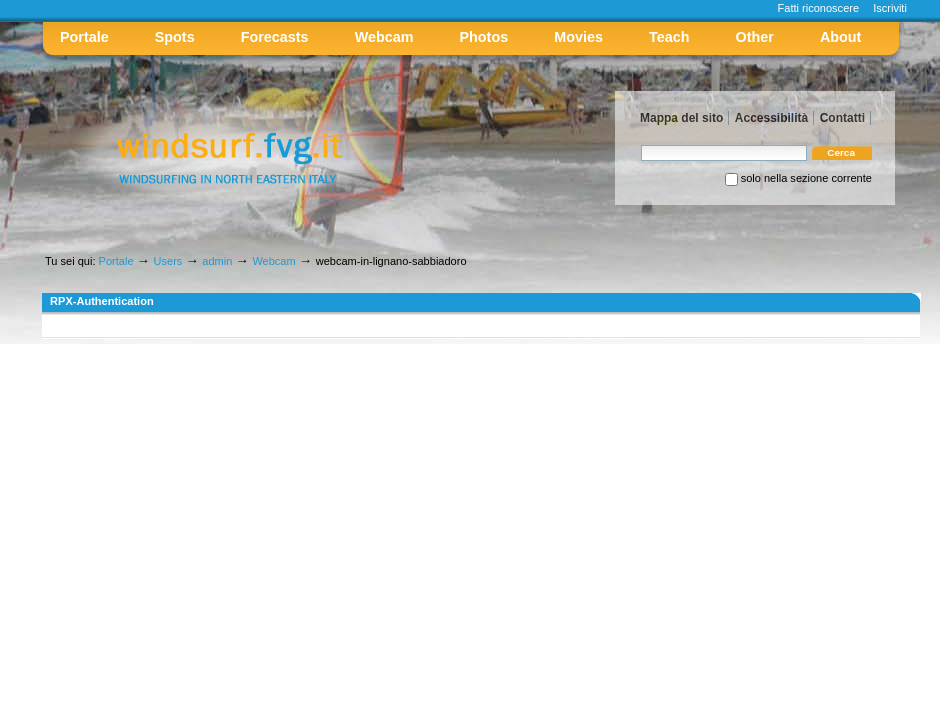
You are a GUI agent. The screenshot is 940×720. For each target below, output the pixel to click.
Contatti (842, 118)
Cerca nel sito (640, 144)
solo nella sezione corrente (806, 178)
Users (168, 261)
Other (755, 37)
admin (217, 261)
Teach (669, 37)
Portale (84, 37)
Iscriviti (890, 8)
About (840, 37)
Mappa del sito (681, 118)
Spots (175, 37)
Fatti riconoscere (819, 8)
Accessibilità (771, 118)
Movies (578, 37)
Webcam (384, 37)
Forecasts (275, 37)
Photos (484, 37)
